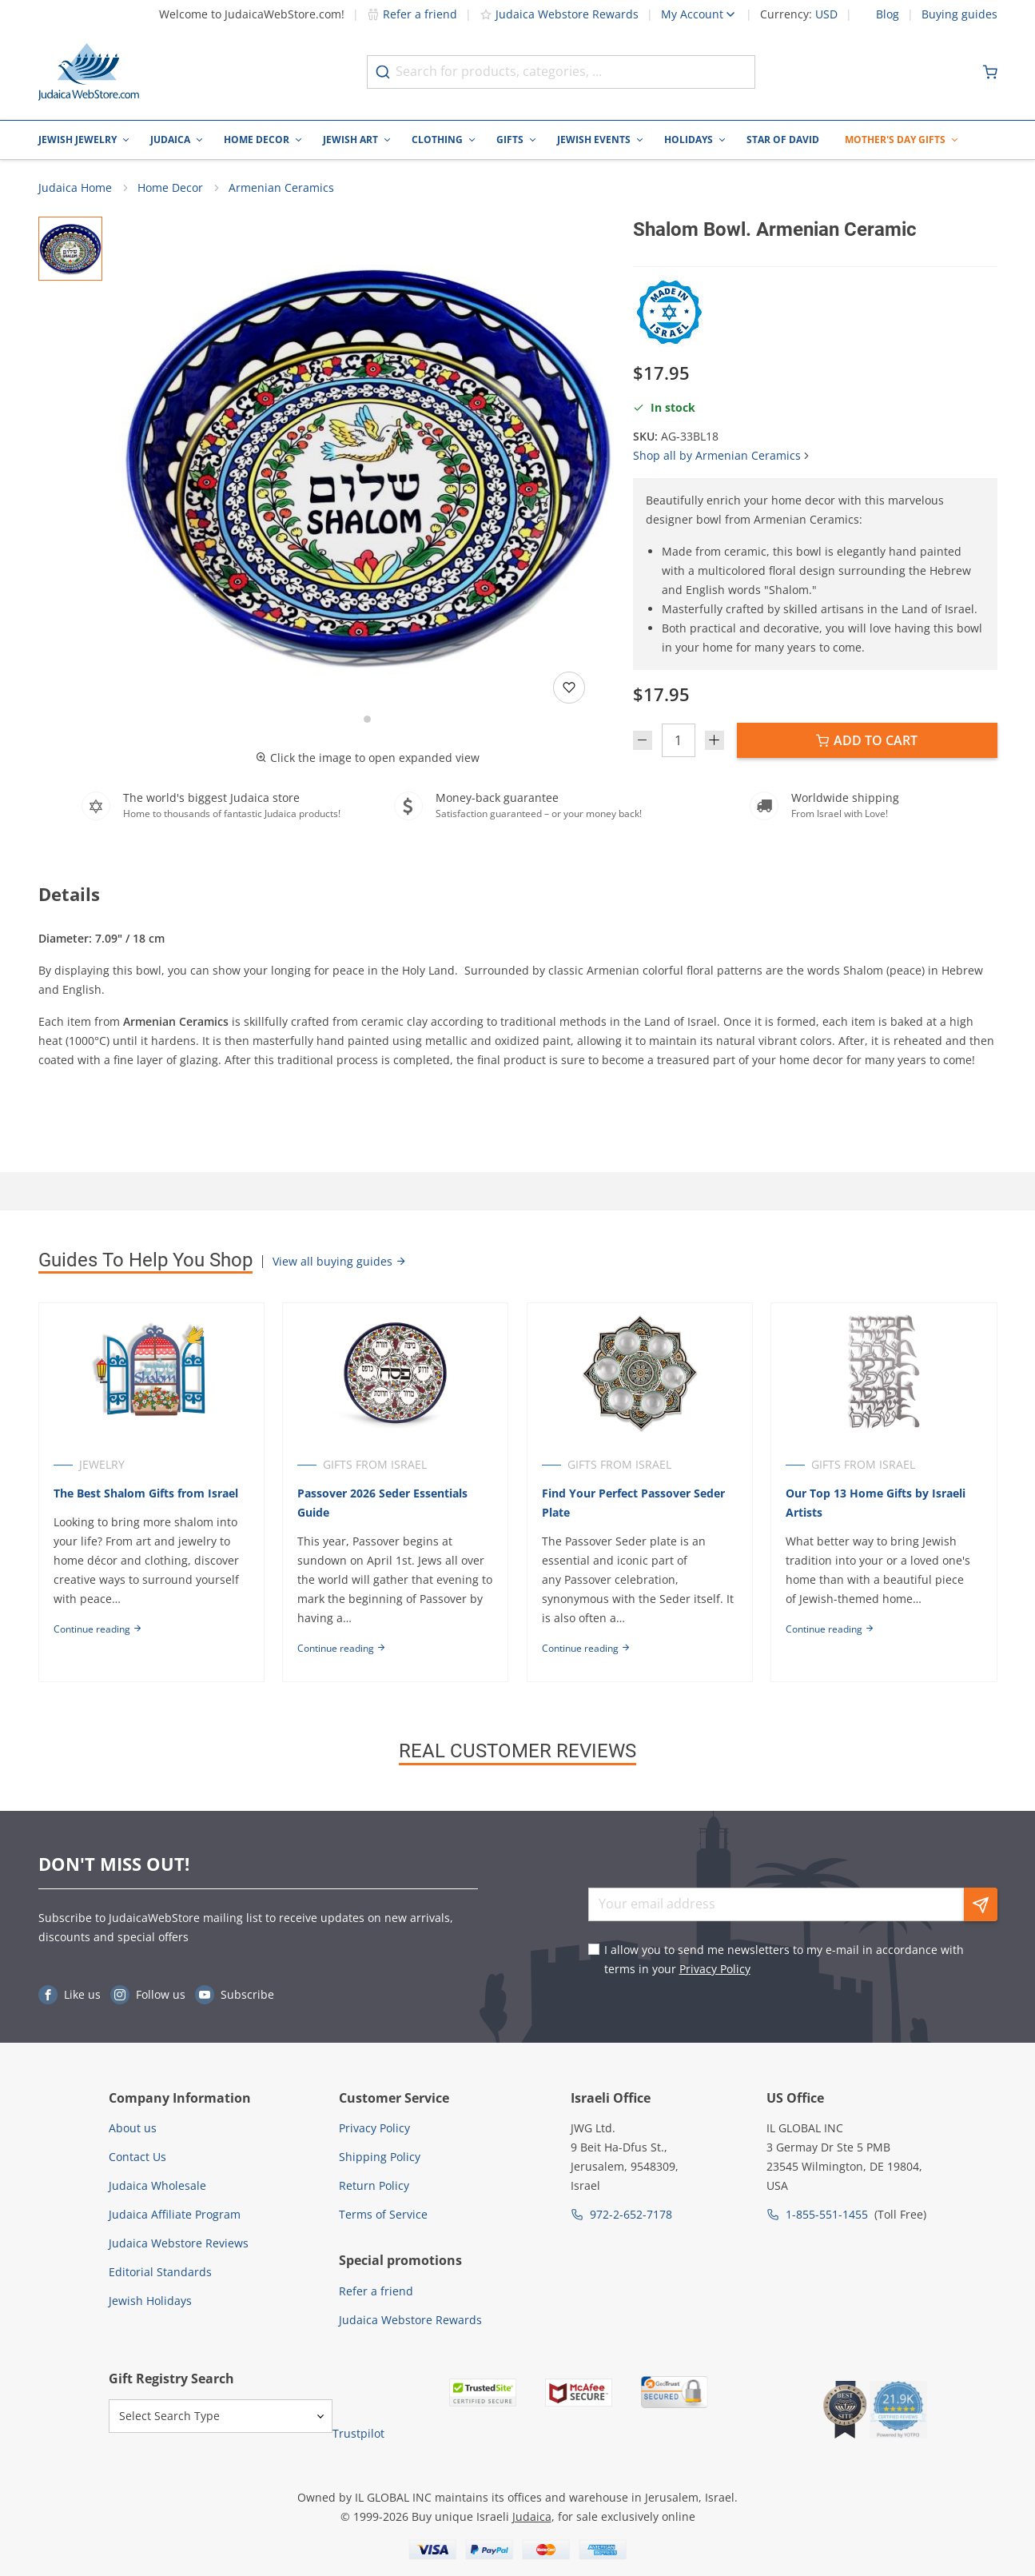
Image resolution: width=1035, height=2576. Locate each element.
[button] (367, 463)
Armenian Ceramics (281, 188)
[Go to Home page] (88, 72)
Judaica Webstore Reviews (179, 2243)
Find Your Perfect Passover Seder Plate (634, 1503)
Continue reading (98, 1630)
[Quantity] (678, 741)
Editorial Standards (160, 2271)
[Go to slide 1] (367, 720)
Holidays (688, 139)
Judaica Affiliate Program (175, 2214)
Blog (887, 14)
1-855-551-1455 (827, 2214)
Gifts (509, 139)
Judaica (170, 139)
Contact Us (137, 2156)
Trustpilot (358, 2433)
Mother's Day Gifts (895, 139)
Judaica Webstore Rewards (559, 14)
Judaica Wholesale (157, 2185)
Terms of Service (383, 2214)
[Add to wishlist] (569, 688)
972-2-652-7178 (631, 2214)
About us (133, 2127)
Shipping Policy (379, 2156)
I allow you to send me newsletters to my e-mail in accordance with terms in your (784, 1959)
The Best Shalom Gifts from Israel (146, 1493)
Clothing (437, 139)
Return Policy (374, 2185)
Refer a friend (412, 14)
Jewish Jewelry (77, 139)
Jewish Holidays (150, 2300)
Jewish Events (594, 139)
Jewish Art (350, 139)
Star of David (782, 139)
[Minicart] (990, 72)
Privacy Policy (714, 1968)
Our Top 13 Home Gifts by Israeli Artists (877, 1503)
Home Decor (256, 139)
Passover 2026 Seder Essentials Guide (383, 1503)
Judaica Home (75, 188)
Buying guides (959, 14)
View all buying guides (340, 1261)
